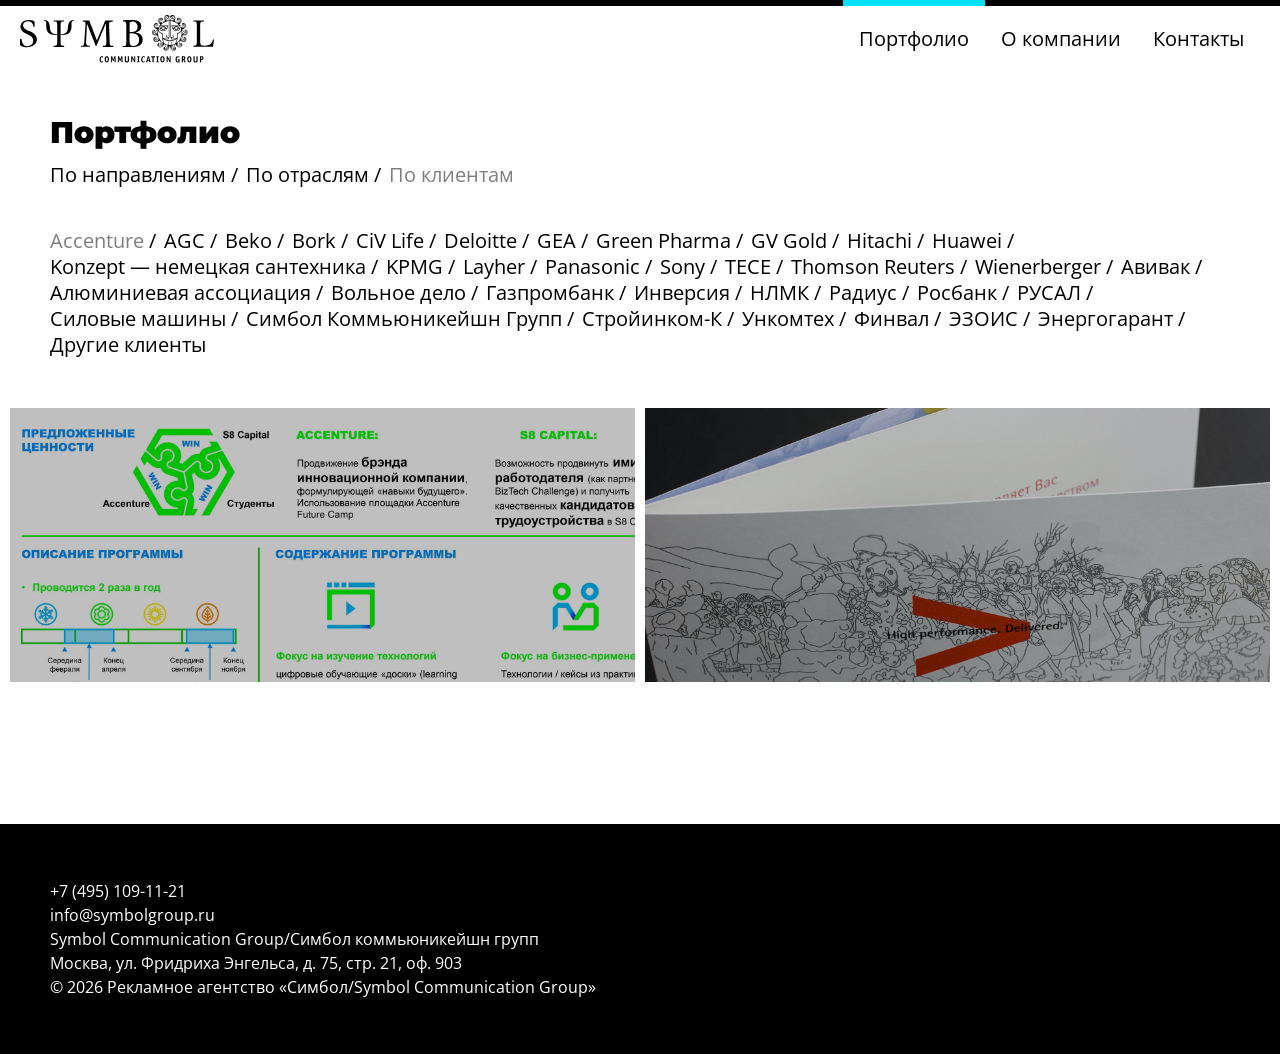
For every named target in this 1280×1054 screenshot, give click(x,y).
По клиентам (451, 174)
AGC (184, 240)
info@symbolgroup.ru (132, 915)
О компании (1061, 38)
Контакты (1198, 38)
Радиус (863, 292)
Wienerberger (1038, 266)
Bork (314, 240)
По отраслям (307, 174)
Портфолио (914, 38)
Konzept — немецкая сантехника (208, 266)
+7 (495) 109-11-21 (118, 891)
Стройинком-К (652, 318)
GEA (556, 240)
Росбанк (957, 292)
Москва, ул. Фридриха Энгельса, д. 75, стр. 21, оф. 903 (256, 963)
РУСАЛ (1049, 292)
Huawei (967, 240)
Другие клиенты (128, 344)
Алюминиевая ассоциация (180, 292)
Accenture (97, 240)
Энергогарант (1105, 318)
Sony (682, 266)
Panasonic (592, 266)
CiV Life (390, 240)
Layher (494, 266)
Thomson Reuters (873, 266)
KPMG (414, 266)
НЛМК (779, 292)
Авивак (1155, 266)
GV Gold (789, 240)
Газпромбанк (550, 292)
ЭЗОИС (983, 318)
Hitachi (879, 240)
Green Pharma (663, 240)
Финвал (891, 318)
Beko (248, 240)
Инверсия (682, 292)
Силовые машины (138, 318)
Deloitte (480, 240)
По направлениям (138, 174)
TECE (748, 266)
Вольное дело (398, 292)
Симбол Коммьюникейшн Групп (404, 318)
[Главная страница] (117, 41)
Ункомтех (788, 318)
